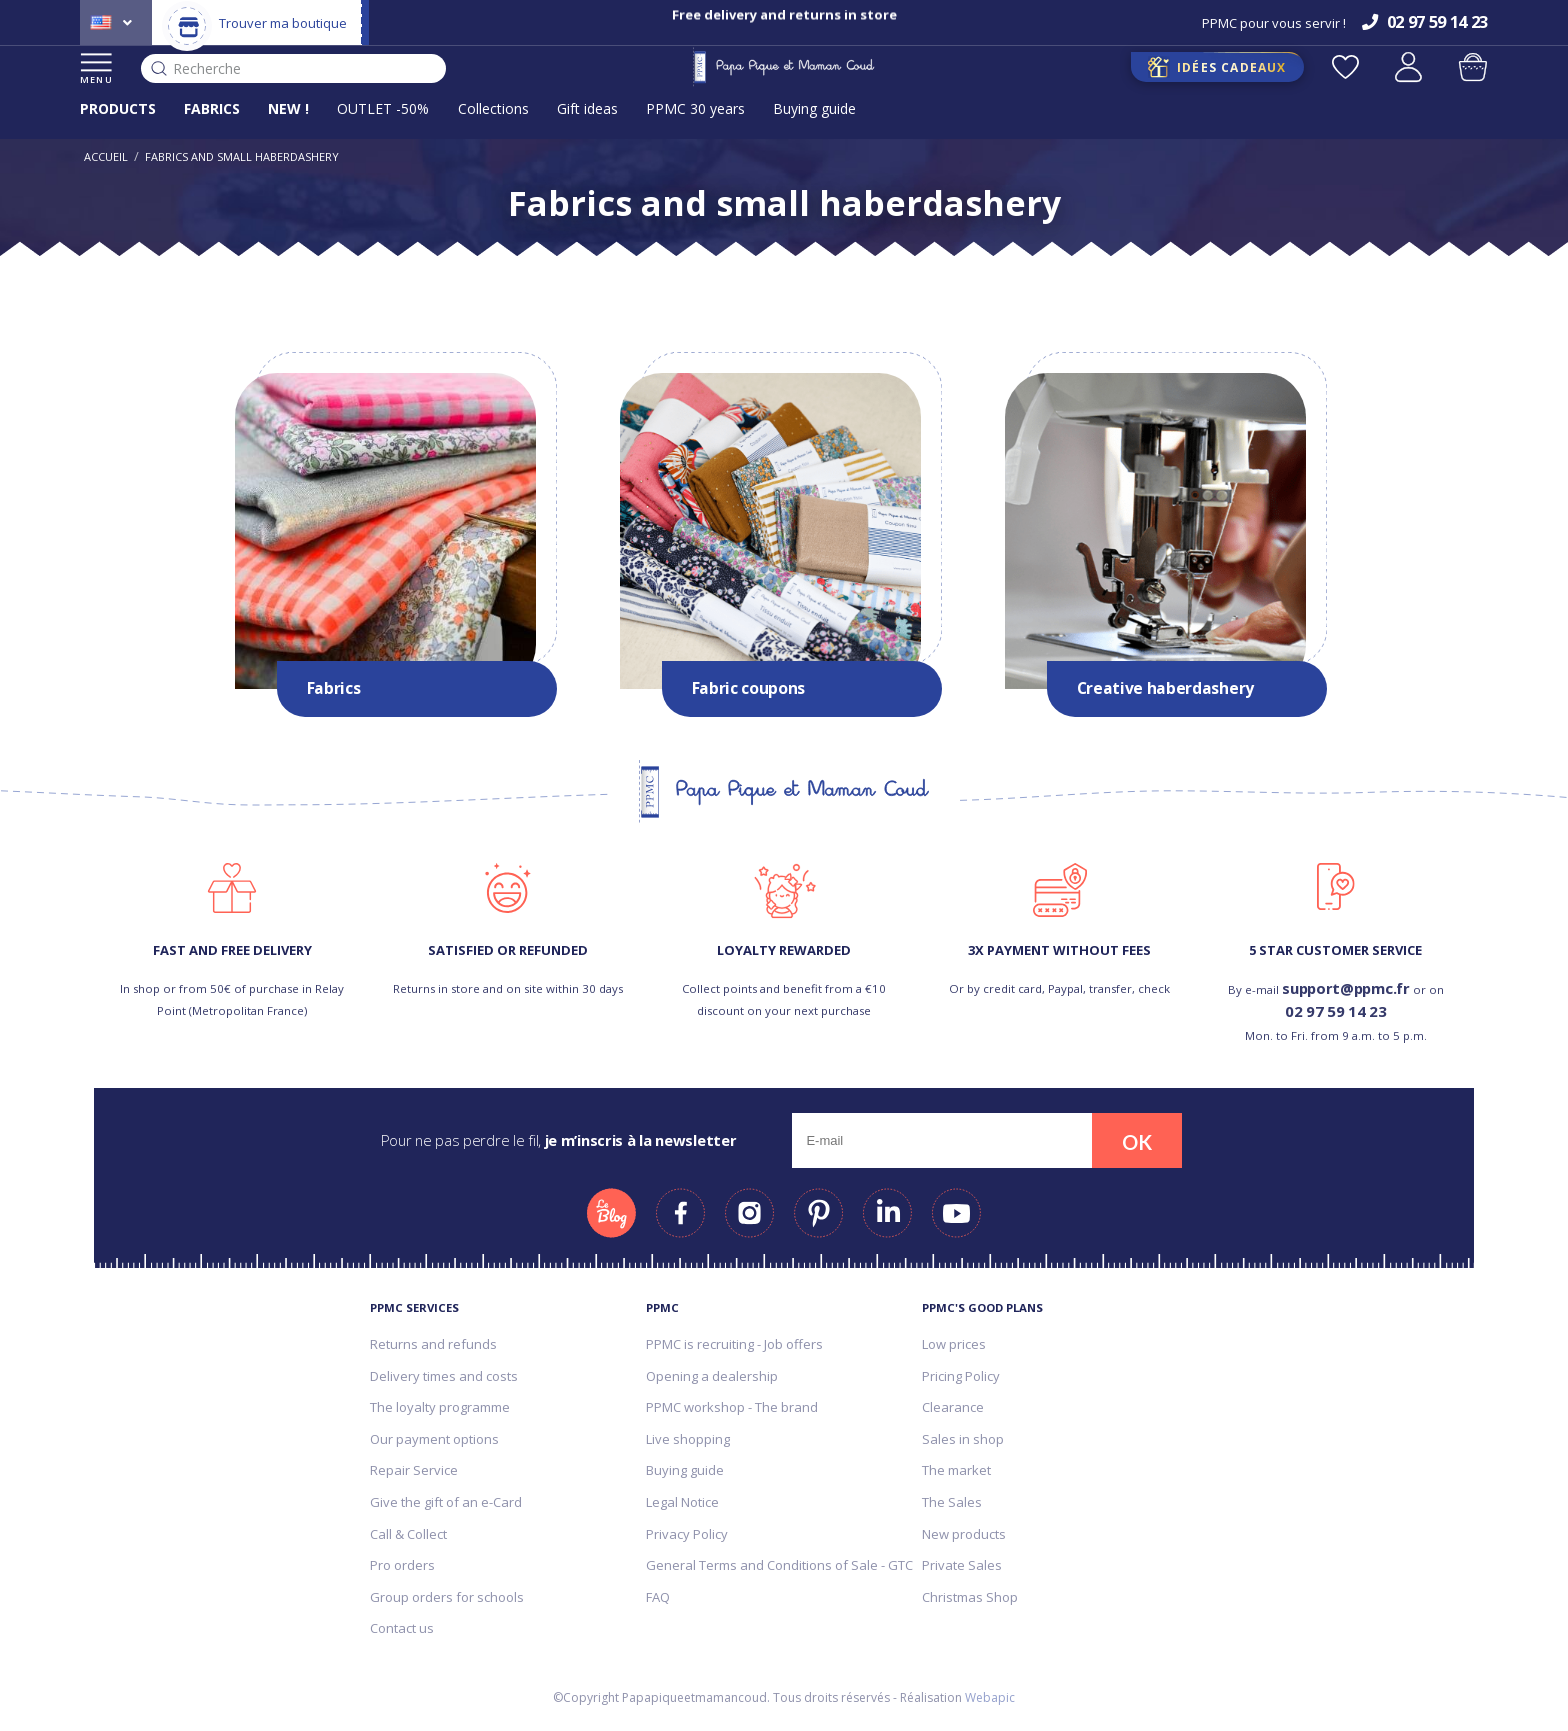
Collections (493, 108)
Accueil (106, 156)
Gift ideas (587, 108)
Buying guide (814, 108)
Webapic (990, 1697)
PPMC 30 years (695, 108)
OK (1137, 1142)
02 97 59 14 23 (1336, 1011)
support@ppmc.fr (1346, 988)
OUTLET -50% (383, 108)
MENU (96, 69)
